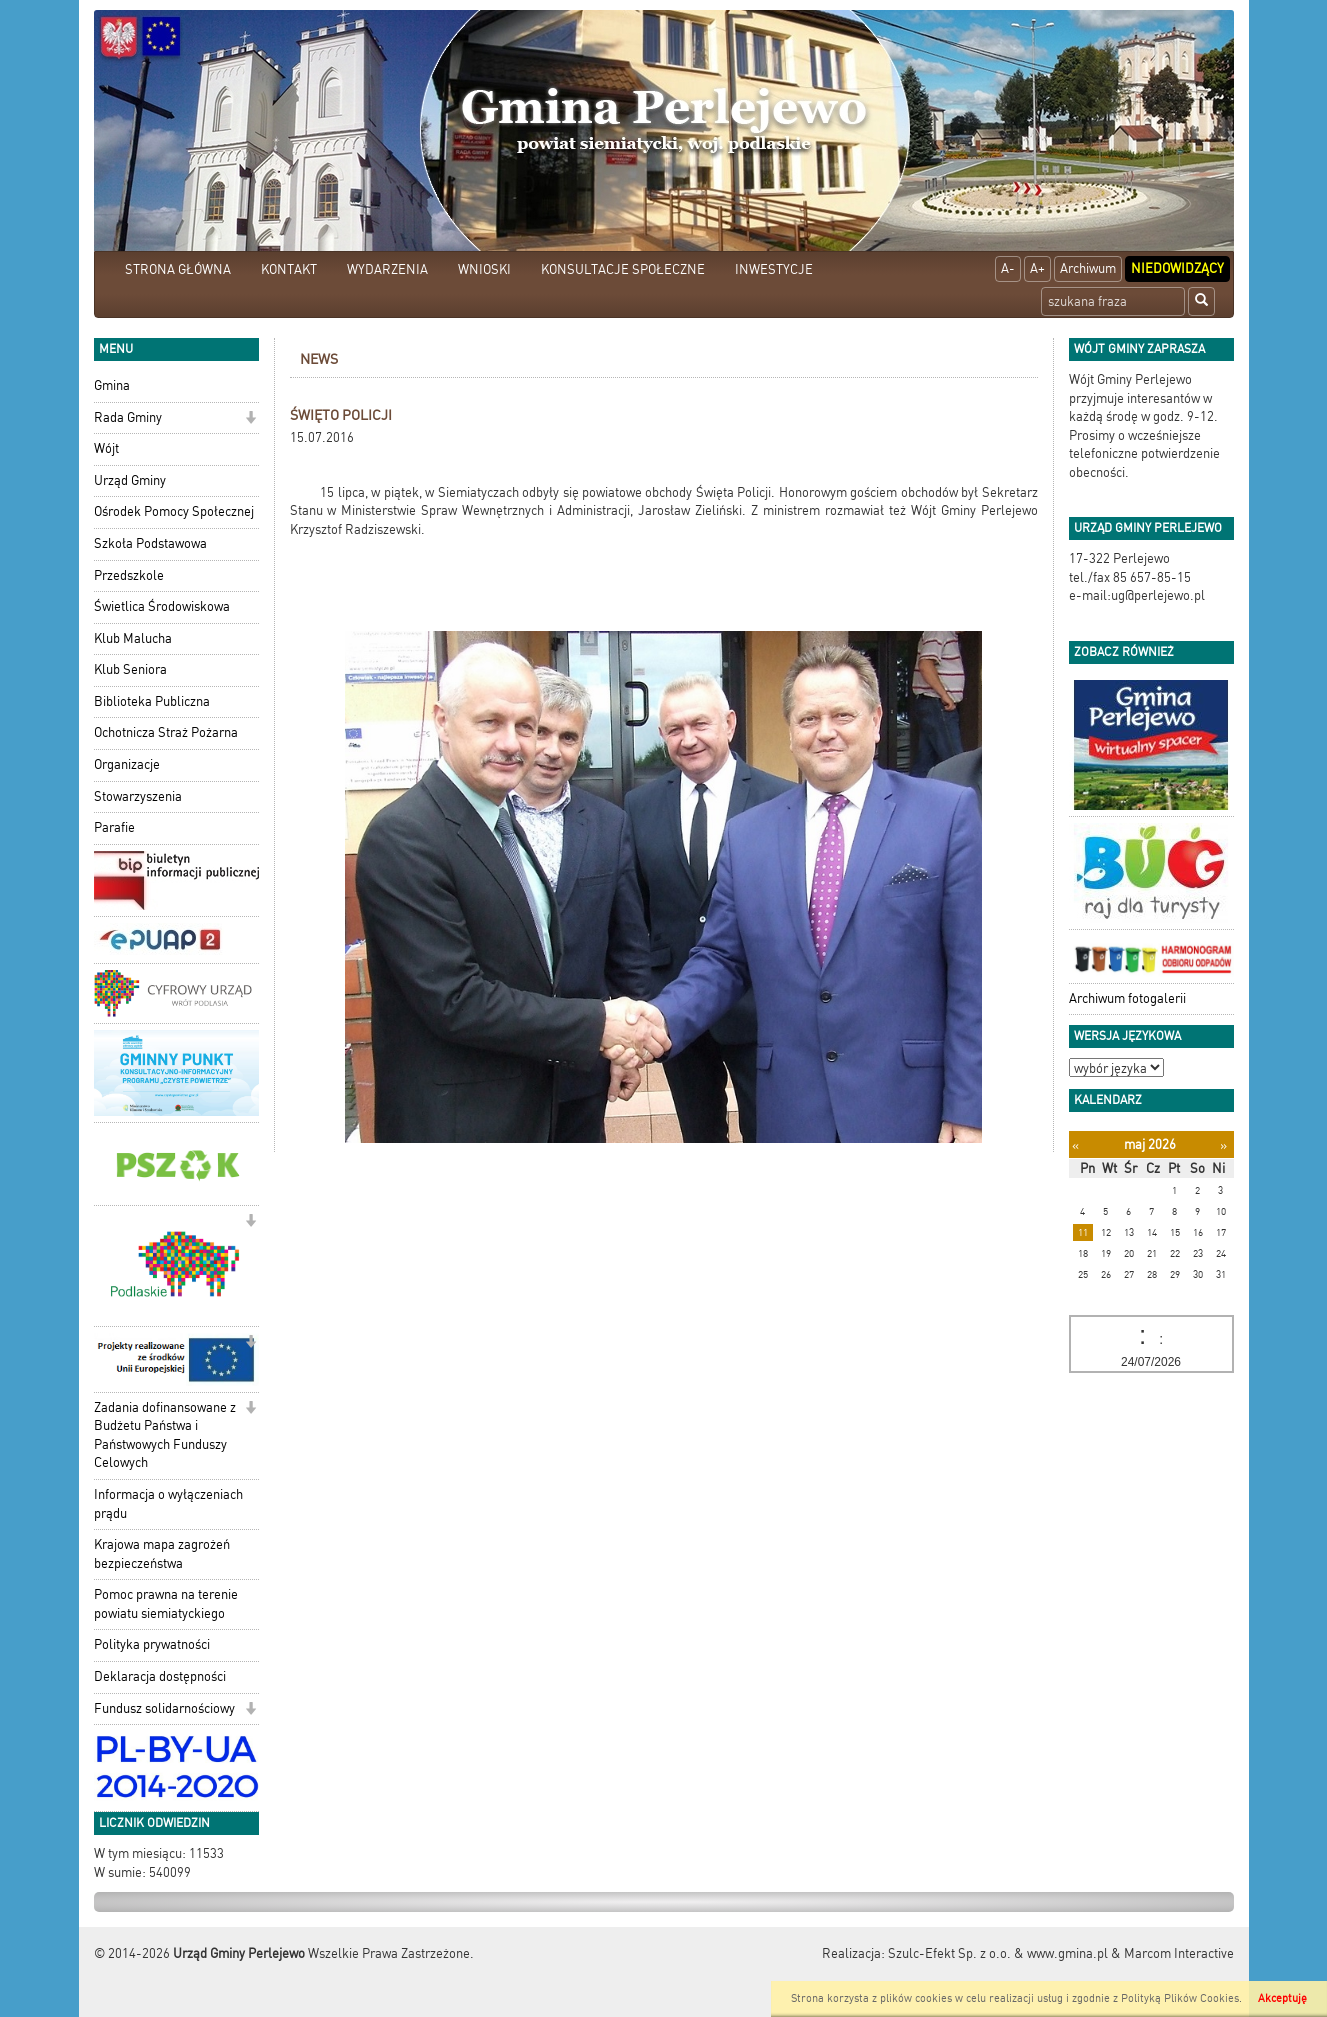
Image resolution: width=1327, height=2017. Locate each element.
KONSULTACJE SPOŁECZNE (623, 269)
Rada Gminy (128, 417)
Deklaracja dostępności (160, 1676)
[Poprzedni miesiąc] (1075, 1145)
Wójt (106, 448)
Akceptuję (1282, 1998)
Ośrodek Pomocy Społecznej (174, 511)
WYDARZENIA (387, 269)
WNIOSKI (484, 269)
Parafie (114, 827)
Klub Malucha (133, 638)
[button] (250, 419)
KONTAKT (289, 269)
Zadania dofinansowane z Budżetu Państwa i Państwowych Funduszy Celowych (165, 1435)
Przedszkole (129, 575)
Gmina (112, 385)
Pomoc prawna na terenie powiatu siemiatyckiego (166, 1604)
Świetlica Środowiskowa (162, 606)
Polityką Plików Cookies (1180, 1998)
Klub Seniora (130, 669)
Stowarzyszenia (138, 796)
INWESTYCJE (774, 269)
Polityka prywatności (152, 1644)
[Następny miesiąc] (1223, 1145)
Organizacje (127, 764)
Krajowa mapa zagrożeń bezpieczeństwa (162, 1554)
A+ (1037, 268)
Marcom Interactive (1179, 1953)
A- (1008, 268)
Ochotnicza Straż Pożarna (166, 732)
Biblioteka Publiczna (152, 701)
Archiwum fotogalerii (1127, 998)
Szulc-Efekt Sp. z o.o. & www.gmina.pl (998, 1953)
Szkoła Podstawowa (150, 543)
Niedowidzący (1177, 268)
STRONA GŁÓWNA (178, 269)
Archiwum (1088, 268)
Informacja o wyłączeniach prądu (168, 1504)
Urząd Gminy (130, 480)
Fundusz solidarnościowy (164, 1708)
